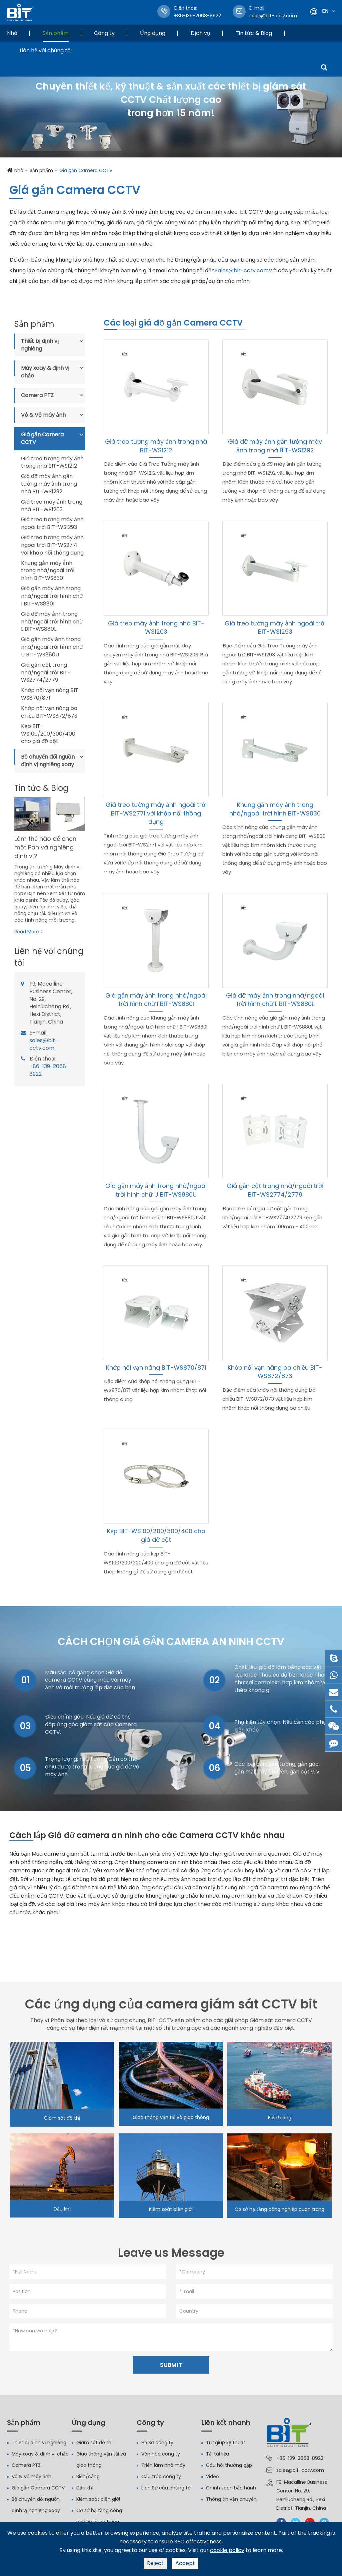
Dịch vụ (200, 33)
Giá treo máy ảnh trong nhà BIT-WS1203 (51, 505)
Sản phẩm (56, 33)
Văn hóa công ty (160, 2457)
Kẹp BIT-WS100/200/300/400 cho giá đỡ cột (48, 734)
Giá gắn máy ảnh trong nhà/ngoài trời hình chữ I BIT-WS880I (52, 596)
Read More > (28, 931)
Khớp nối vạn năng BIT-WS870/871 (51, 694)
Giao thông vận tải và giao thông (171, 2119)
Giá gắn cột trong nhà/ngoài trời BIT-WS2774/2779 (46, 672)
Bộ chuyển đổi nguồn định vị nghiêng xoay (48, 760)
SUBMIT (171, 2368)
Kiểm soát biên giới (171, 2211)
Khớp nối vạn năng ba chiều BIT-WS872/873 (49, 712)
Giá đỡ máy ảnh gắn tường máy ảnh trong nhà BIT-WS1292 (49, 484)
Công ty (104, 33)
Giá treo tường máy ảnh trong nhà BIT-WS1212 (52, 462)
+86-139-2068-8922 (49, 1070)
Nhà (12, 33)
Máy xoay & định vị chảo (45, 371)
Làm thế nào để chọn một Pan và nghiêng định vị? (45, 847)
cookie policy (227, 2550)
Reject (155, 2563)
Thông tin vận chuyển (231, 2502)
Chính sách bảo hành (231, 2491)
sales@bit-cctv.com (273, 12)
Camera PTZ (37, 395)
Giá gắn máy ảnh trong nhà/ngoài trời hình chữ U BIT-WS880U (52, 647)
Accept (185, 2563)
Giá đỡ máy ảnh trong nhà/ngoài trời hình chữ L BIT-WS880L (52, 621)
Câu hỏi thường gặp (229, 2468)
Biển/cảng (279, 2119)
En (325, 11)
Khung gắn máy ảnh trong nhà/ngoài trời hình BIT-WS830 (47, 571)
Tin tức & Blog (254, 33)
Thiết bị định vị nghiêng (40, 344)
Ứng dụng (152, 33)
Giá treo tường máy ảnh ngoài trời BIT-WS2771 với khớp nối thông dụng (52, 545)
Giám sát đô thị (62, 2120)
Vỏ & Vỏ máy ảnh (43, 415)
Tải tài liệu (217, 2457)
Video (212, 2480)
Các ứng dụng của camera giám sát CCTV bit (171, 2006)
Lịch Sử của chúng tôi (166, 2491)
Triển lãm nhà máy (163, 2468)
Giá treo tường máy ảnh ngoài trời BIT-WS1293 (52, 523)
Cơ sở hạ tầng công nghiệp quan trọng (279, 2211)
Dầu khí (62, 2211)
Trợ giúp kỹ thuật (225, 2446)
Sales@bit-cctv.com (242, 270)
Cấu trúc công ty (161, 2480)
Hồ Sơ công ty (157, 2446)
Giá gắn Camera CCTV (85, 170)
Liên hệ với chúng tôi (46, 50)
